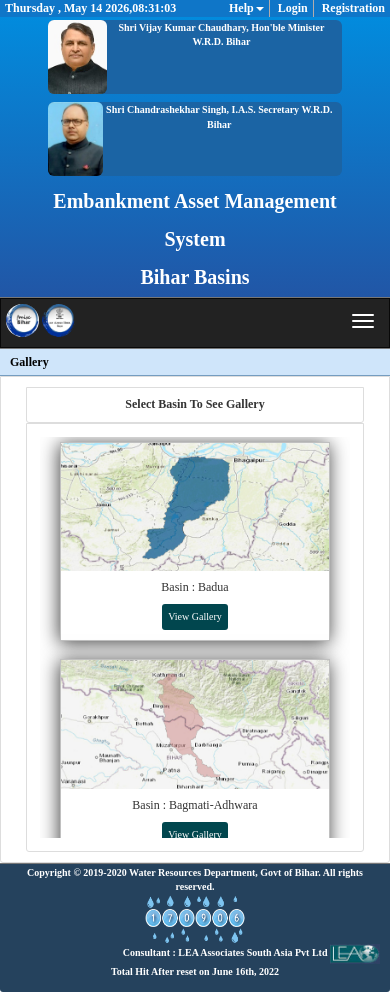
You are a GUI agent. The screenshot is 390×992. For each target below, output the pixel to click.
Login (293, 8)
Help (246, 8)
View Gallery (195, 616)
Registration (353, 8)
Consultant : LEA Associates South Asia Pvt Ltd (251, 952)
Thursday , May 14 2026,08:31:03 (90, 8)
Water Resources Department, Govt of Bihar (223, 872)
